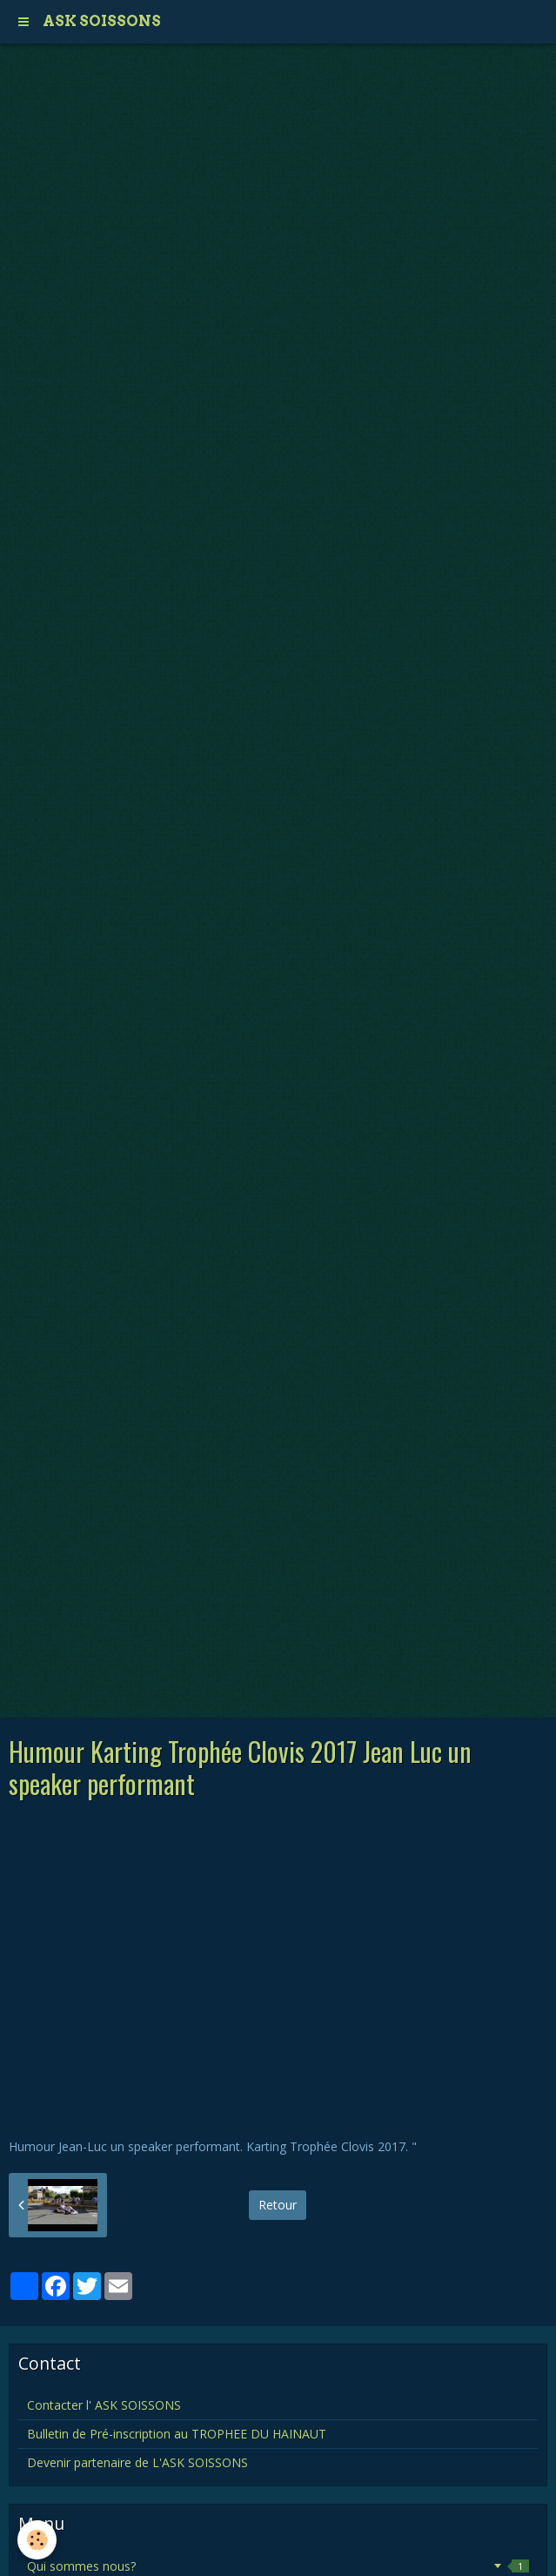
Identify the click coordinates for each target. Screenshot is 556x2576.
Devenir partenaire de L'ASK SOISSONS (137, 2462)
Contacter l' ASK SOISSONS (104, 2405)
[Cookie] (37, 2539)
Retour (277, 2204)
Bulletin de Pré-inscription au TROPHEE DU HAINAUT (176, 2433)
